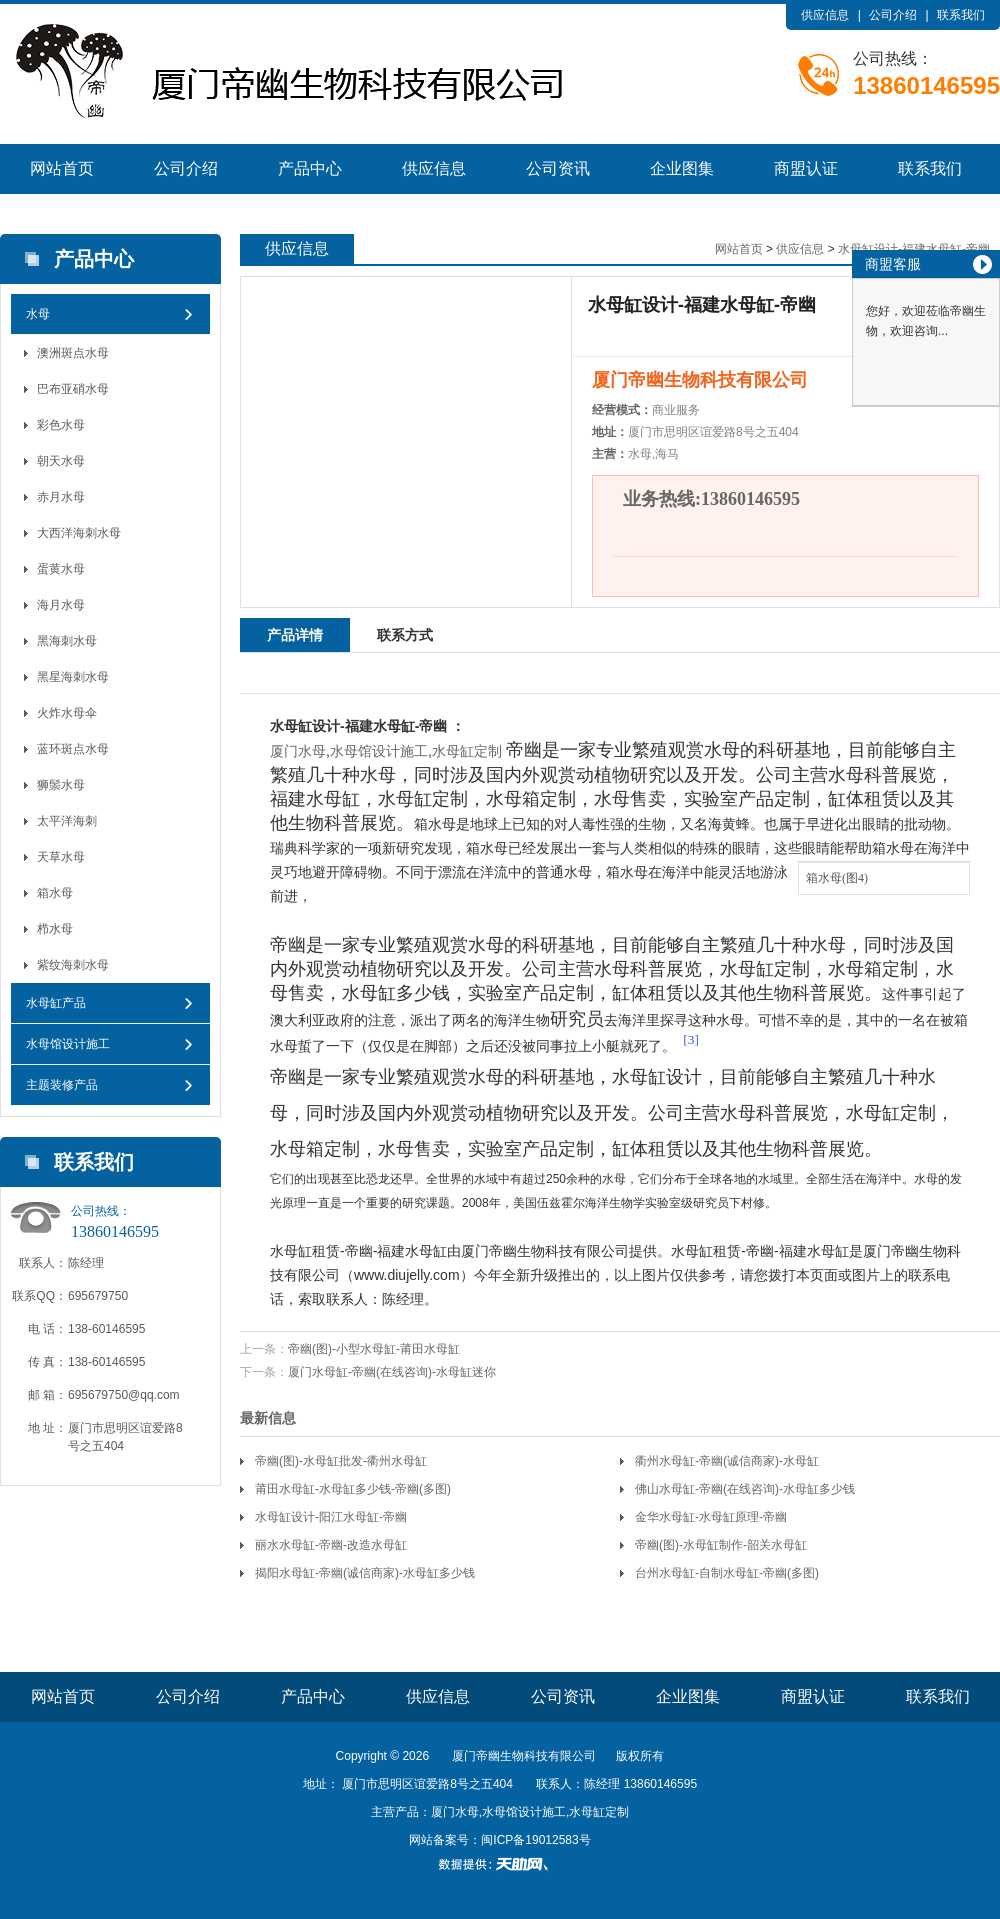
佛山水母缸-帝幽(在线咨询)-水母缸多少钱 (745, 1489)
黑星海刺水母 (73, 677)
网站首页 (62, 168)
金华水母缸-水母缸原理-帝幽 (711, 1517)
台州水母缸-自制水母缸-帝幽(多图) (727, 1573)
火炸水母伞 (67, 713)
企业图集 (682, 168)
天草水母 (61, 857)
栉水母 (55, 929)
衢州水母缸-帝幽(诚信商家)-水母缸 (727, 1461)
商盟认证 (806, 168)
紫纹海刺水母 (73, 965)
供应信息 (825, 15)
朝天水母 (61, 461)
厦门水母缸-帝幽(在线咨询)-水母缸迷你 (392, 1372)
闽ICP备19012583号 (535, 1840)
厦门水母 (298, 751)
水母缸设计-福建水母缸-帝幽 (914, 249)
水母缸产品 (56, 1003)
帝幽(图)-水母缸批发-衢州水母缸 (341, 1461)
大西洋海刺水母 (79, 533)
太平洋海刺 (67, 821)
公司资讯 (558, 168)
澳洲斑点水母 (73, 353)
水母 (38, 314)
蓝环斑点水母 (73, 749)
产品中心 (310, 168)
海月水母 (61, 605)
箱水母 (55, 893)
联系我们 (961, 15)
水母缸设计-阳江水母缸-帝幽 (331, 1517)
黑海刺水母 (67, 641)
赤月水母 (61, 497)
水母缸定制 (467, 751)
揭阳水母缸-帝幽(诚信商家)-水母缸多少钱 (365, 1573)
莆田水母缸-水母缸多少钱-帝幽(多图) (353, 1489)
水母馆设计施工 (68, 1044)
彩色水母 (61, 425)
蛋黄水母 (61, 569)
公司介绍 (893, 15)
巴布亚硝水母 (73, 389)
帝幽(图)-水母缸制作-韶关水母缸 (721, 1545)
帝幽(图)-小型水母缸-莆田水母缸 (374, 1349)
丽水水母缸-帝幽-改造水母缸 (331, 1545)
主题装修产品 (62, 1085)
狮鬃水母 (61, 785)
